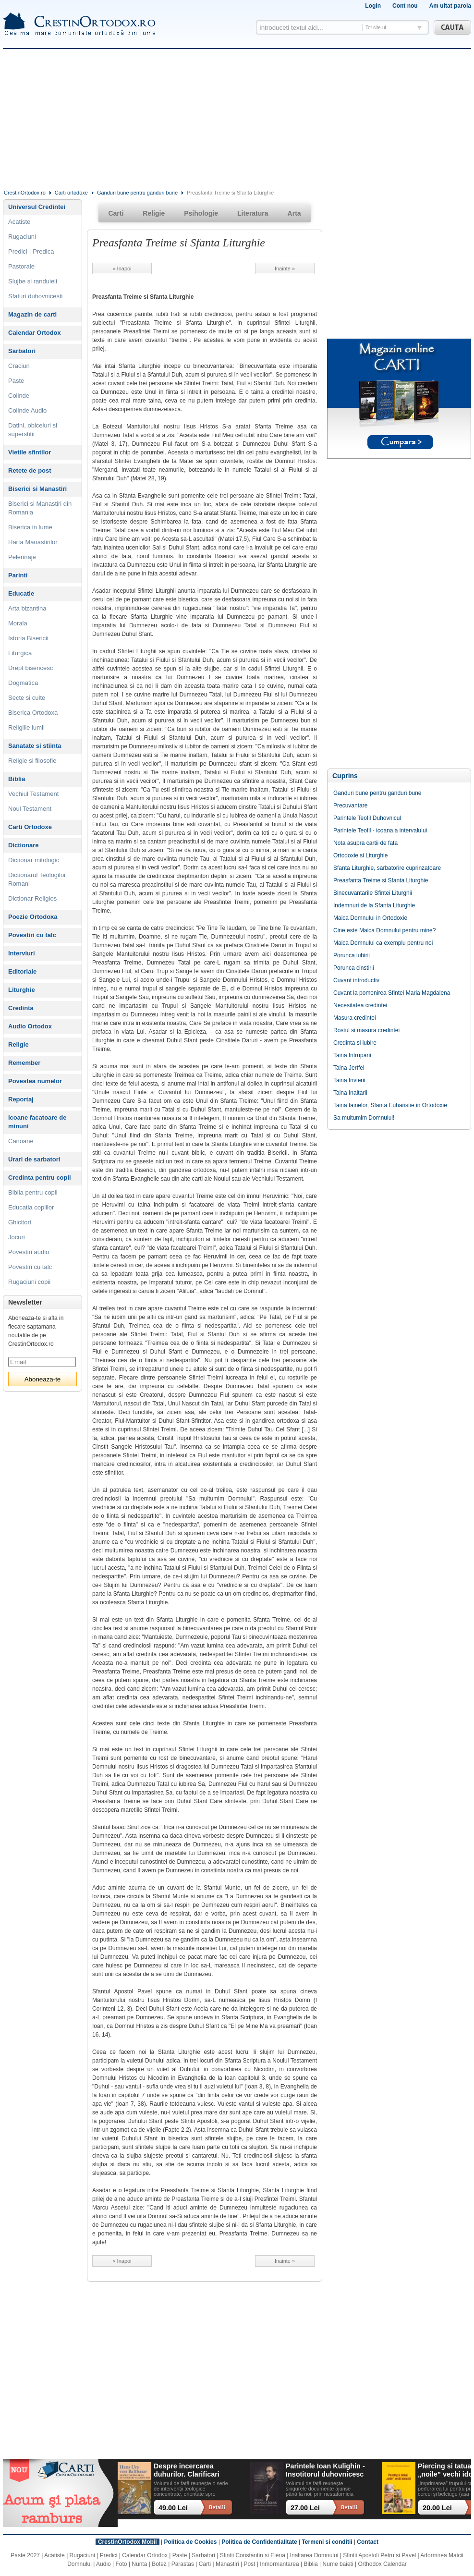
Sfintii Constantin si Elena (252, 2555)
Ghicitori (19, 1222)
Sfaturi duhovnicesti (35, 296)
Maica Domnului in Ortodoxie (370, 918)
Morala (17, 623)
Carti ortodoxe (71, 192)
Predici (109, 2555)
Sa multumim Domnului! (363, 1117)
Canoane (21, 1141)
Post (249, 2564)
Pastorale (21, 266)
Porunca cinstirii (353, 967)
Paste (16, 380)
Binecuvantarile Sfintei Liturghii (372, 893)
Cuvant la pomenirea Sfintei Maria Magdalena (391, 992)
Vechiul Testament (33, 793)
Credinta (21, 1008)
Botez (159, 2564)
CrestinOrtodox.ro (25, 192)
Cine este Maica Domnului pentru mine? (384, 930)
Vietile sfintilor (29, 452)
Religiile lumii (26, 727)
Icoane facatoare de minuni (37, 1122)
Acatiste (19, 221)
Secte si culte (26, 697)
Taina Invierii (349, 1080)
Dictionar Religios (32, 898)
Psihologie (201, 213)
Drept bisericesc (30, 667)
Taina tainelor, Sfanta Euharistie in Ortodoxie (390, 1105)
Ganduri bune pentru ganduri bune (137, 192)
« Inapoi (121, 268)
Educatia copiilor (31, 1207)
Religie (18, 1044)
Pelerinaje (22, 557)
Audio (103, 2564)
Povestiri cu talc (32, 935)
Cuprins (345, 776)
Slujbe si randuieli (32, 281)
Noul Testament (29, 808)
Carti (115, 213)
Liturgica (20, 653)
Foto (121, 2564)
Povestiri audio (28, 1252)
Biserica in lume (30, 527)
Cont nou (405, 5)
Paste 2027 (25, 2555)
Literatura (252, 213)
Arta (294, 213)
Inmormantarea (279, 2564)
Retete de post (29, 470)
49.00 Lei (173, 2508)
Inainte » (285, 268)
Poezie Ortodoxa (33, 916)
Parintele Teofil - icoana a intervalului (380, 830)
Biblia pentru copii (33, 1192)
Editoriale (22, 971)
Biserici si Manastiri (37, 488)
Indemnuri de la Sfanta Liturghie (374, 905)
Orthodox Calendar (382, 2564)
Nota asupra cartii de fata (365, 843)
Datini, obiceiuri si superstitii (32, 430)
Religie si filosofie (32, 760)
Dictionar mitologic (33, 860)
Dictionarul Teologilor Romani (37, 879)
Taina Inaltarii (350, 1092)
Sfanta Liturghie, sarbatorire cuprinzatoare (387, 868)
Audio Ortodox (30, 1026)
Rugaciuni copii (29, 1281)
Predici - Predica (31, 251)
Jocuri (16, 1237)
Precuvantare (350, 805)
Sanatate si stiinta (34, 745)
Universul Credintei (36, 206)
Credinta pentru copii (39, 1177)
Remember (24, 1062)
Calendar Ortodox (34, 332)
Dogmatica (23, 682)
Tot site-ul (375, 27)
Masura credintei (354, 1017)
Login (373, 5)
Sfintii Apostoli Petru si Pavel (379, 2555)
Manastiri (227, 2564)
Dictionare (23, 845)
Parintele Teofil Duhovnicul (367, 818)
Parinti (17, 575)
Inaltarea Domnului (314, 2555)
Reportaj (21, 1099)
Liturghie (21, 989)
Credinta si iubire (355, 1042)
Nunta (139, 2564)
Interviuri (21, 953)
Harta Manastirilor (33, 542)
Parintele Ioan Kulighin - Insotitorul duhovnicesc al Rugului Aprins (325, 2470)
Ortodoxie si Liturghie (360, 855)
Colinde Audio (27, 410)
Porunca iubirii (351, 955)
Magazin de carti (32, 314)
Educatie (21, 593)
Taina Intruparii (352, 1055)
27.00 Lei (305, 2508)
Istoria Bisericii (28, 638)
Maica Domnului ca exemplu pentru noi (383, 943)
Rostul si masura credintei (366, 1030)
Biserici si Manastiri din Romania (40, 508)
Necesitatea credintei (360, 1005)
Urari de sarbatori (34, 1159)
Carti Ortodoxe (30, 826)
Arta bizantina (27, 608)
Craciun (19, 365)
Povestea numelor (35, 1081)
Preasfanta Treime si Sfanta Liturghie (380, 880)
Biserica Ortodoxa (33, 712)
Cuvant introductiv (356, 980)
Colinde (18, 395)
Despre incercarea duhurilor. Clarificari (186, 2470)
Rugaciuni (22, 236)
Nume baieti (338, 2564)
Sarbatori (22, 350)
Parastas (182, 2564)
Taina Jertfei (349, 1067)
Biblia (16, 778)
